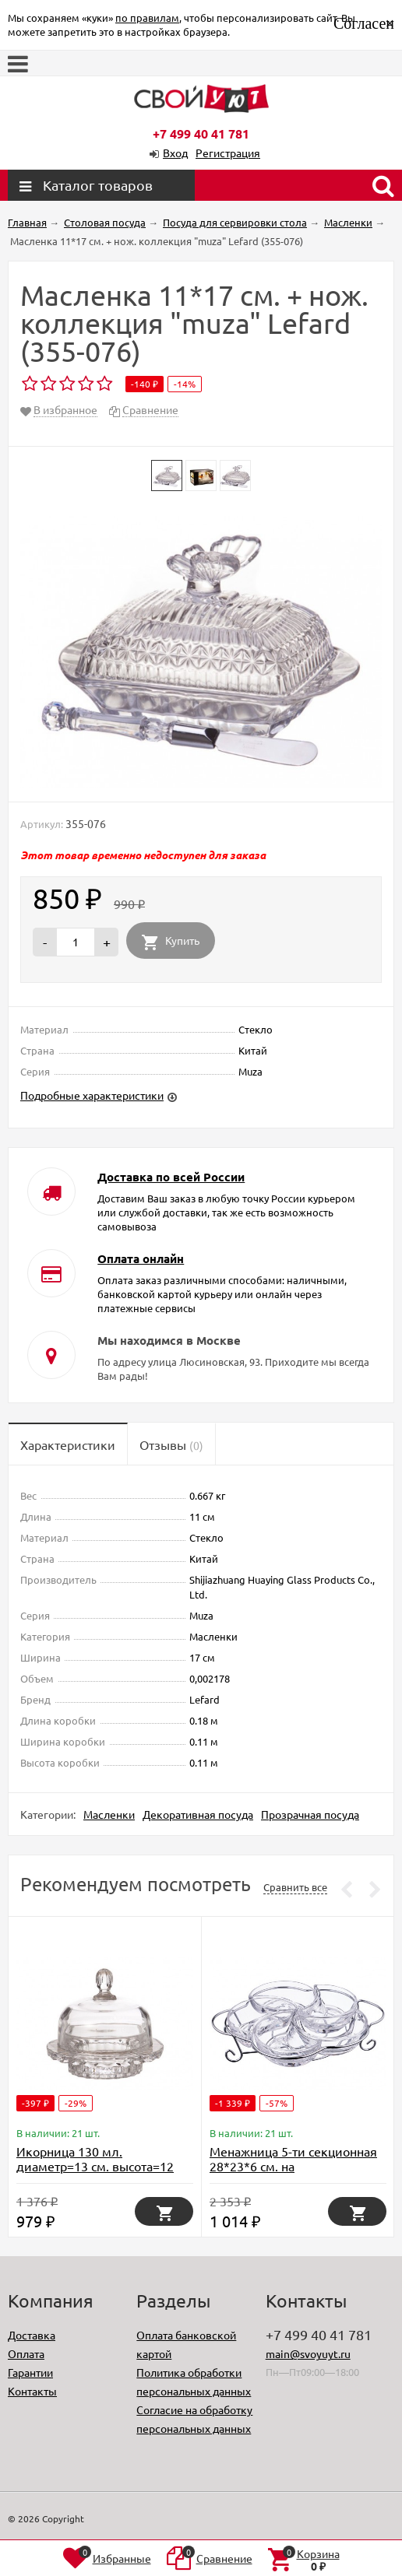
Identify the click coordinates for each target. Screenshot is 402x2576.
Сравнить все (295, 1886)
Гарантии (30, 2372)
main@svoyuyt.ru (308, 2353)
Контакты (32, 2391)
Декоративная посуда (198, 1814)
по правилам (147, 17)
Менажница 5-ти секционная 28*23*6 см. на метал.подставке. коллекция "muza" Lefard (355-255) (295, 2173)
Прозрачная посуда (310, 1814)
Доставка (31, 2335)
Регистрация (228, 153)
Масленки (109, 1814)
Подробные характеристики (92, 1095)
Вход (175, 153)
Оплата (26, 2353)
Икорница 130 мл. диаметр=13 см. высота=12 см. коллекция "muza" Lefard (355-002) (101, 2173)
